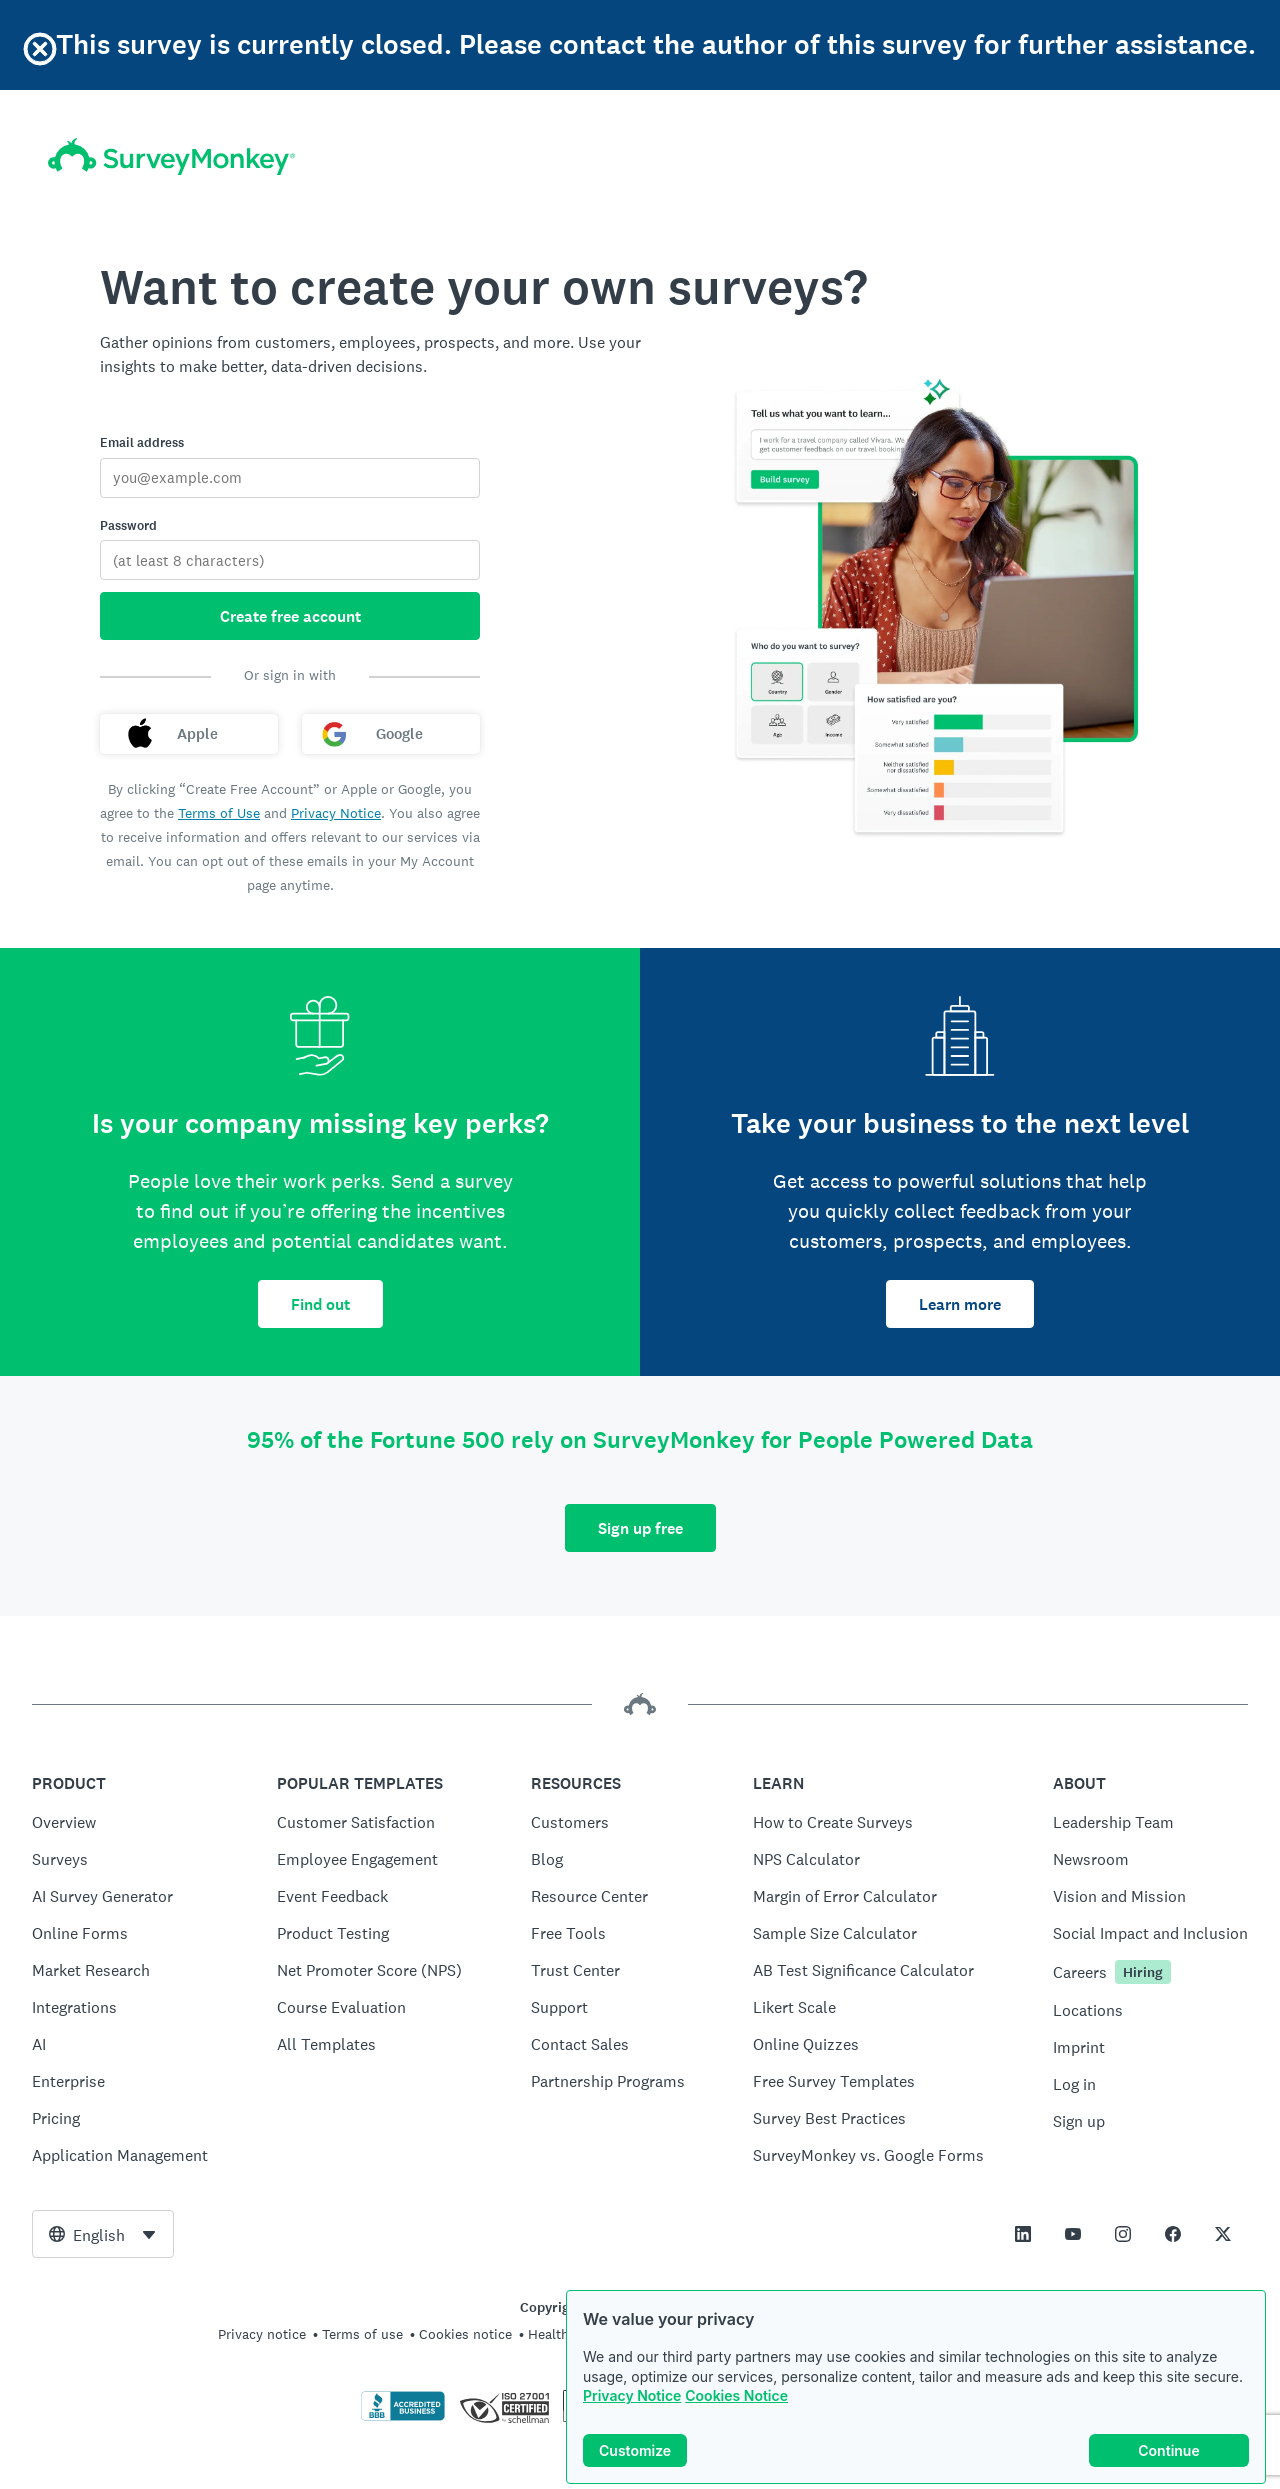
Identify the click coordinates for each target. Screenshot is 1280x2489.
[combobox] (103, 2234)
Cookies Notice (736, 2395)
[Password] (290, 560)
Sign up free (640, 1528)
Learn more (960, 1304)
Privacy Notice (632, 2395)
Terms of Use (219, 813)
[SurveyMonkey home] (171, 156)
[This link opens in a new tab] (1023, 2234)
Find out (320, 1304)
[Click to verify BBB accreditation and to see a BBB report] (403, 2417)
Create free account (290, 616)
